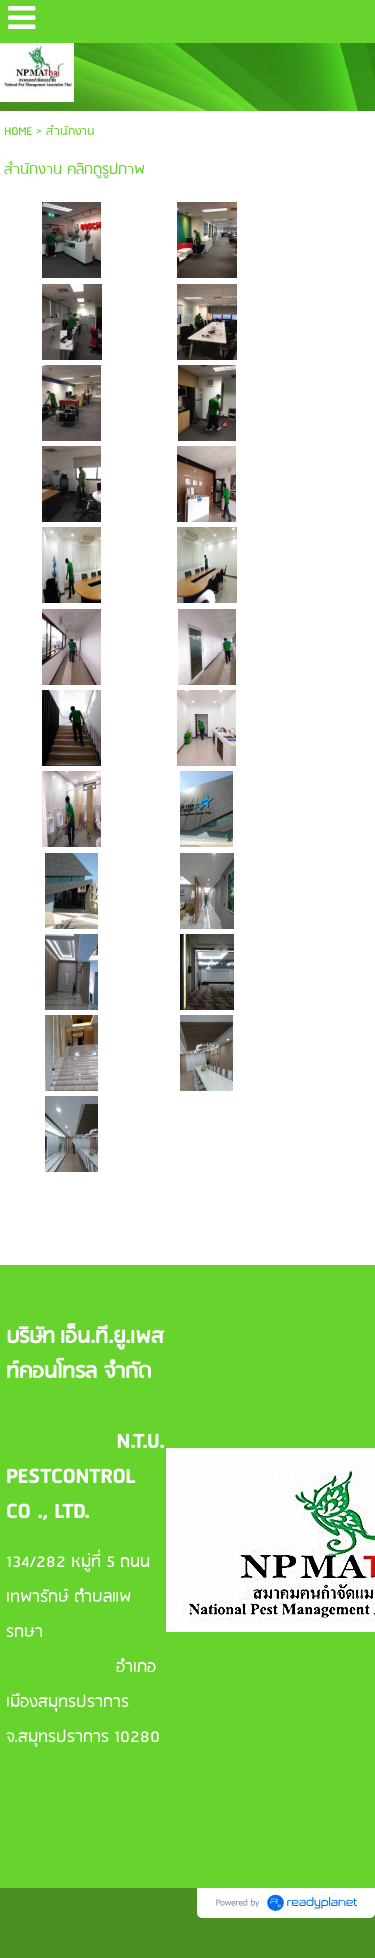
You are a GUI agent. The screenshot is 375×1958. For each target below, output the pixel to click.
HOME (18, 131)
